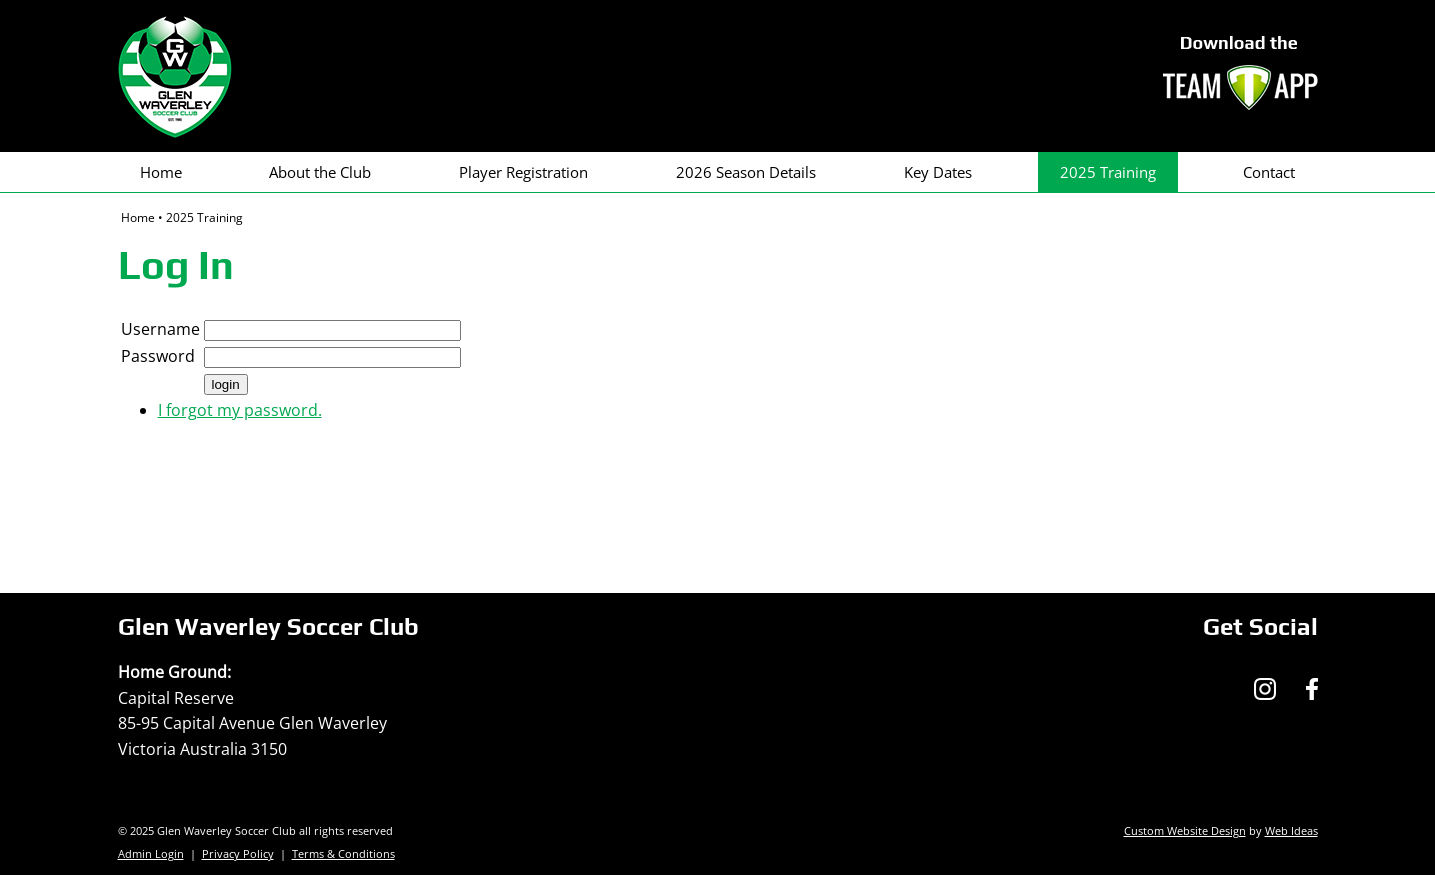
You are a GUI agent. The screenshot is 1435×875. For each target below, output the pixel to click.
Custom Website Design (1185, 830)
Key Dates (938, 172)
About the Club (320, 172)
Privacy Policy (238, 853)
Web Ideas (1291, 830)
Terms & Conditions (343, 853)
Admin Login (151, 853)
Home (161, 172)
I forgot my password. (240, 410)
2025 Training (1108, 172)
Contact (1269, 172)
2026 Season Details (746, 172)
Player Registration (523, 172)
